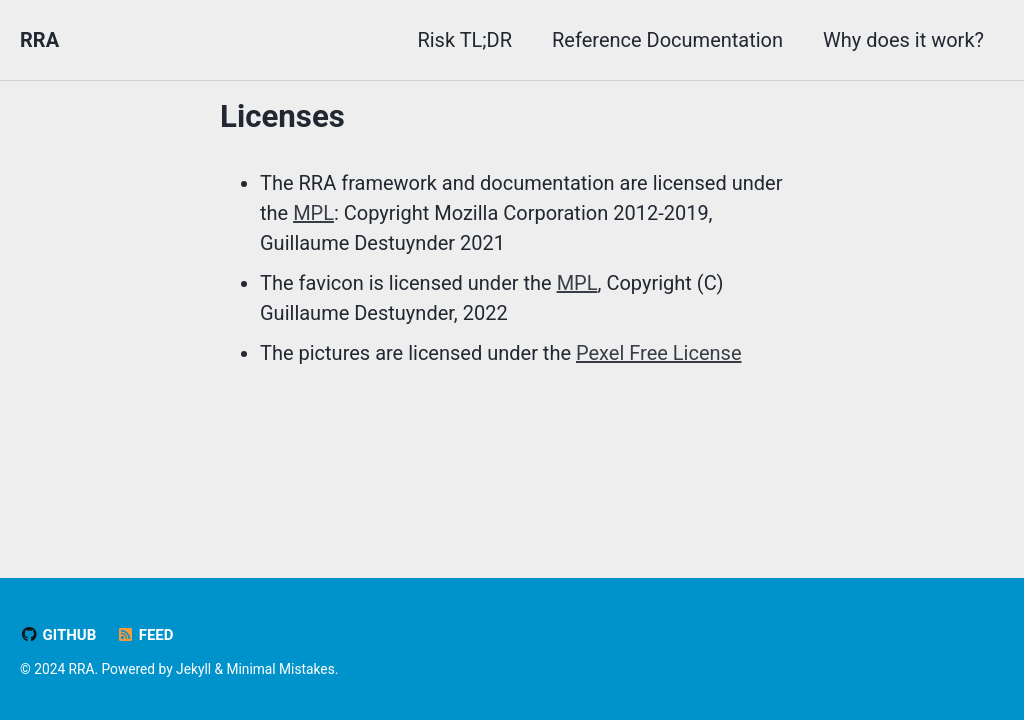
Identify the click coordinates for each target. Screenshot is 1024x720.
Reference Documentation (667, 40)
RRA (39, 40)
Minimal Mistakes (281, 669)
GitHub (58, 635)
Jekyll (193, 669)
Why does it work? (903, 40)
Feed (144, 635)
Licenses (282, 116)
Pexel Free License (659, 353)
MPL (313, 213)
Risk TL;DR (464, 40)
